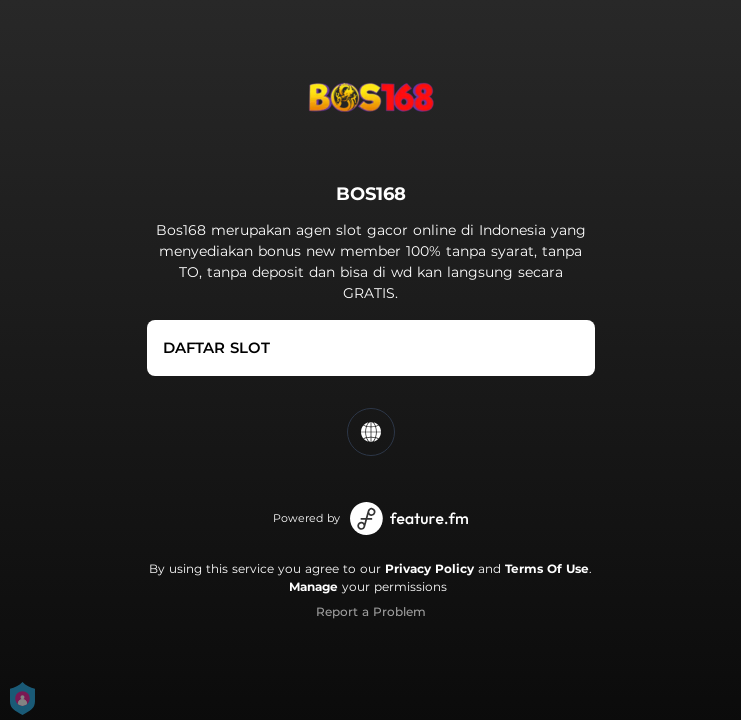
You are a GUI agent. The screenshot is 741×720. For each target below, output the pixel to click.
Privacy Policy (429, 568)
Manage (313, 586)
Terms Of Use (547, 568)
